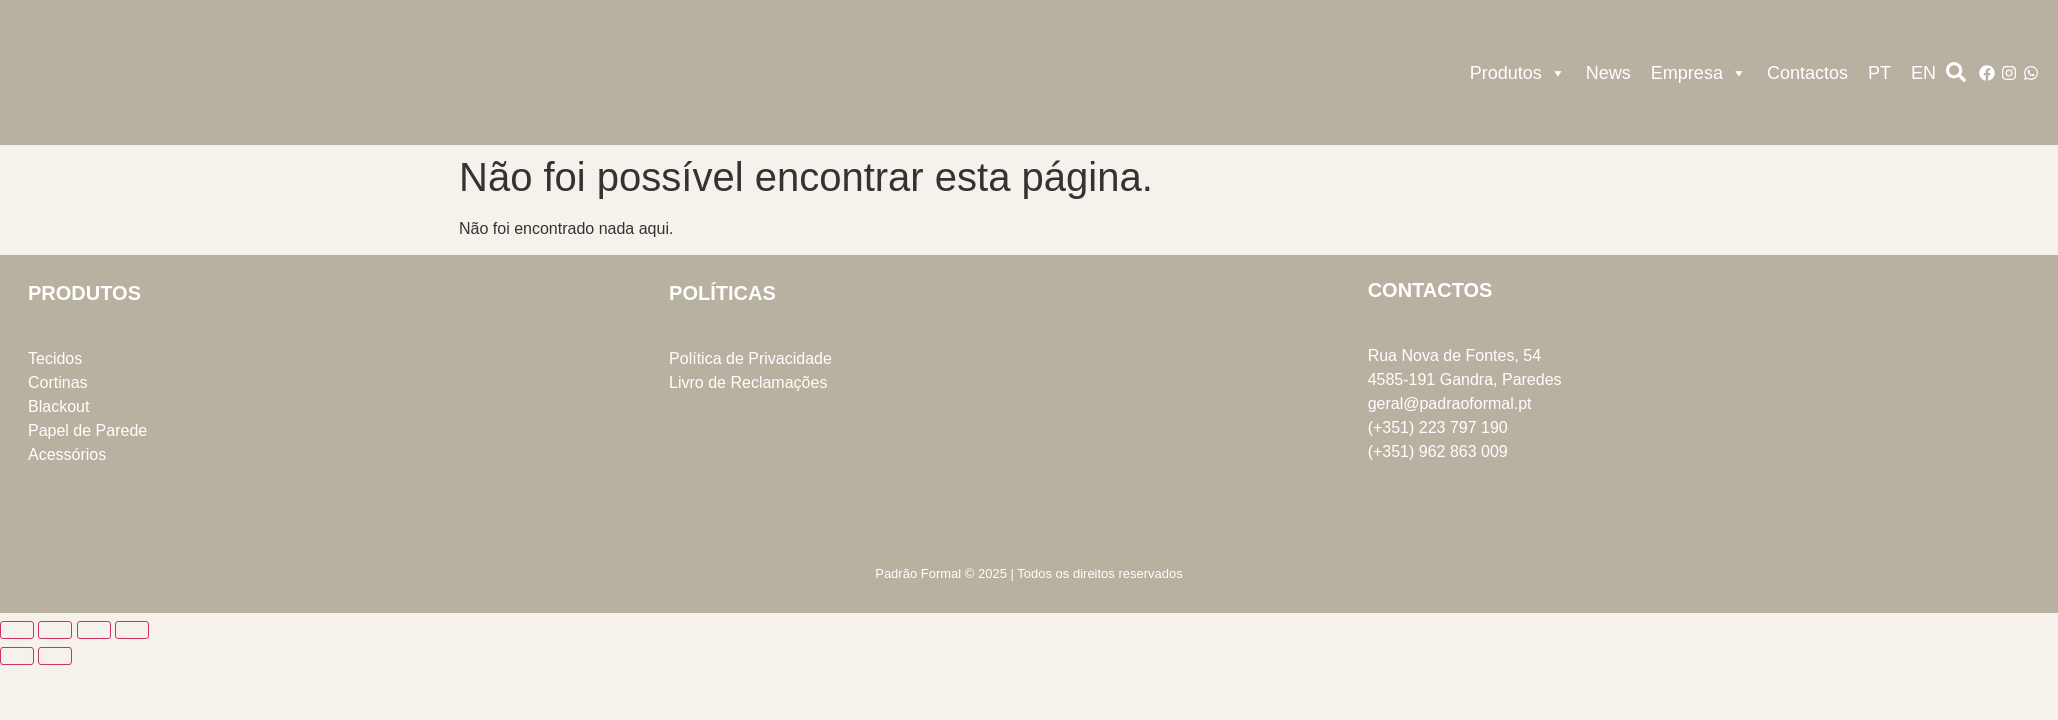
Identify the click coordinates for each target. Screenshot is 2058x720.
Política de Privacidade (750, 358)
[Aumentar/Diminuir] (17, 630)
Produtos (1518, 73)
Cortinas (58, 382)
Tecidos (55, 358)
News (1608, 73)
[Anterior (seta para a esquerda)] (17, 656)
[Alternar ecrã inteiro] (55, 630)
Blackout (58, 406)
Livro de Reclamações (748, 382)
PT (1879, 73)
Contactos (1807, 73)
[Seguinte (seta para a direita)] (55, 656)
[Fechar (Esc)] (132, 630)
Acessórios (67, 454)
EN (1923, 73)
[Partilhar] (94, 630)
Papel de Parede (87, 430)
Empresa (1699, 73)
